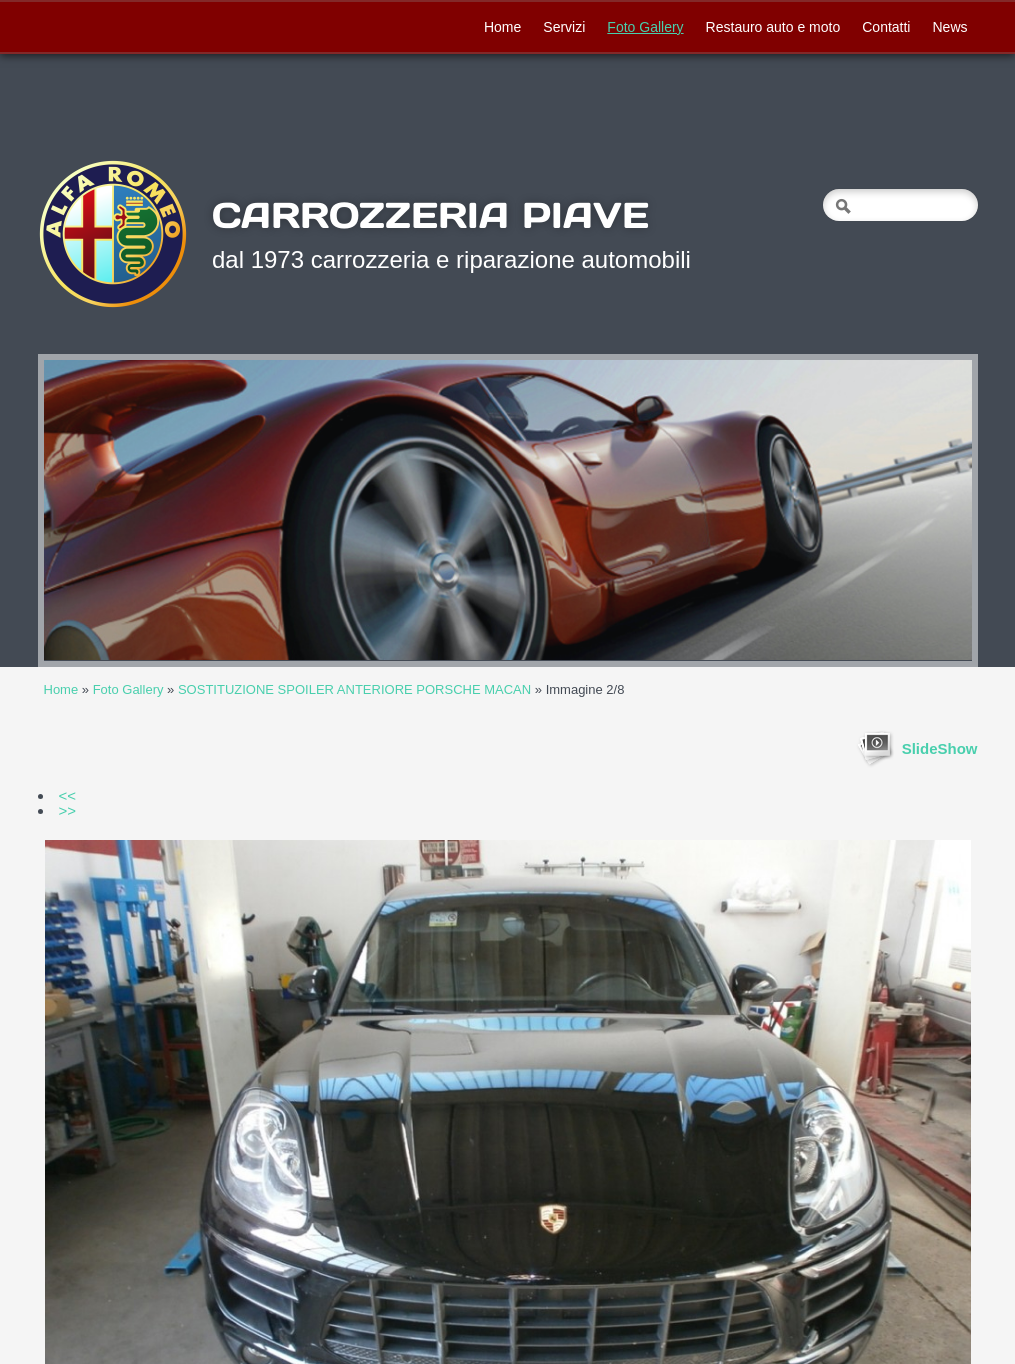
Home (502, 27)
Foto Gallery (645, 27)
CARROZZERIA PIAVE (430, 215)
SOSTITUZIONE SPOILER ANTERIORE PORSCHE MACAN (354, 689)
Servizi (564, 27)
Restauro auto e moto (773, 27)
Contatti (886, 27)
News (949, 27)
